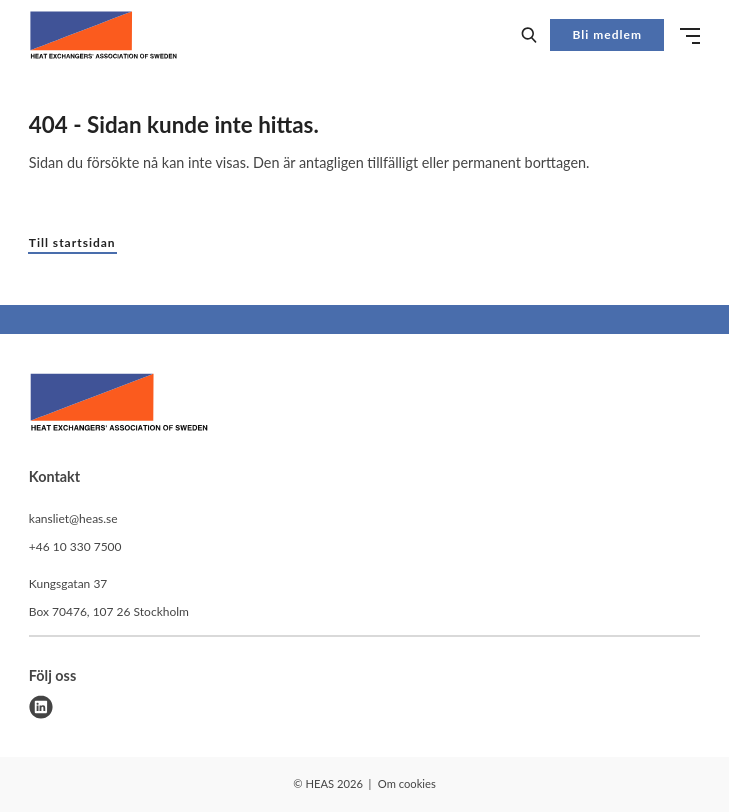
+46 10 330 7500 (75, 546)
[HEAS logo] (119, 405)
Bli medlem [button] (607, 34)
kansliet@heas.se (73, 518)
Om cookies (407, 783)
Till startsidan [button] (72, 242)
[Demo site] (103, 35)
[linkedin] (41, 707)
